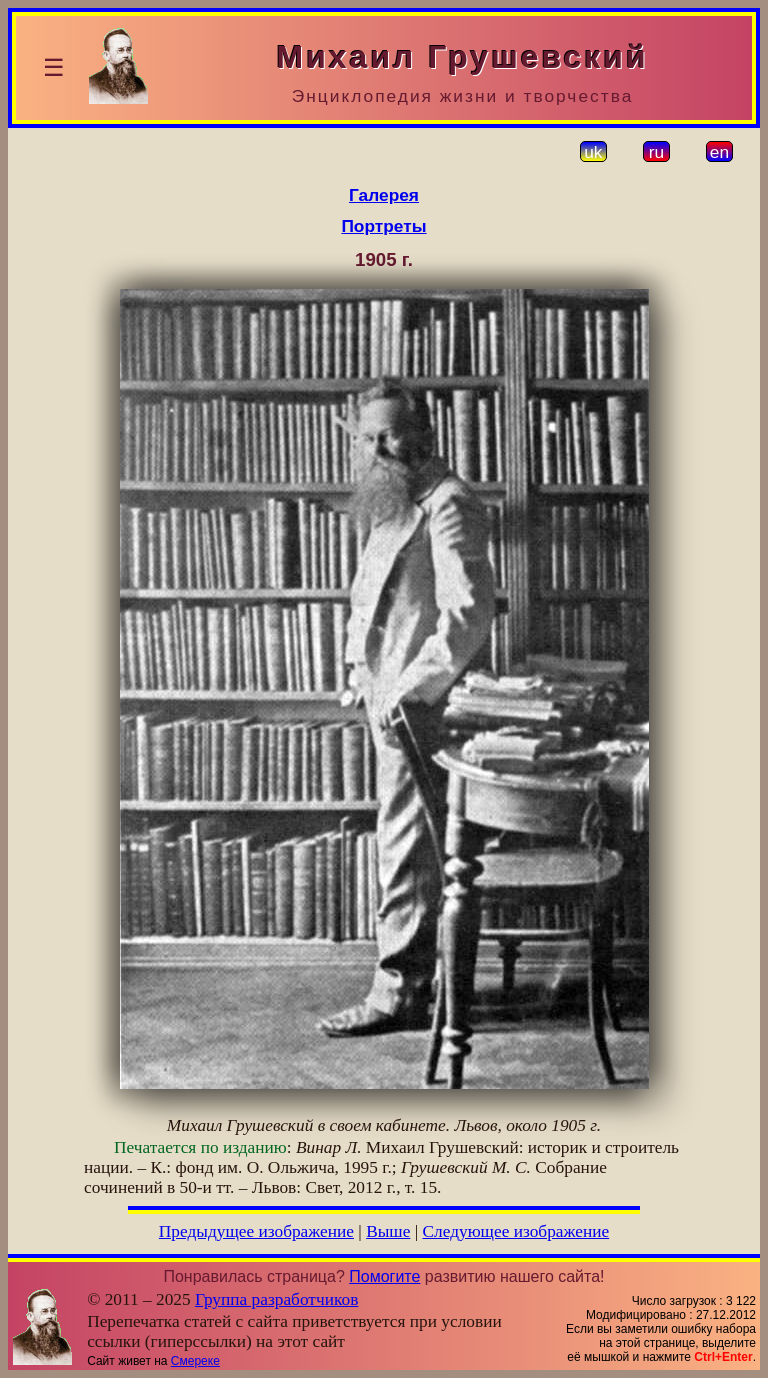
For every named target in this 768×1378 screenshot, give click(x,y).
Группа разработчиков (276, 1299)
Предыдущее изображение (256, 1231)
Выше (388, 1231)
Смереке (195, 1361)
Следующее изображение (516, 1231)
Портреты (383, 226)
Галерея (384, 195)
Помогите (384, 1276)
